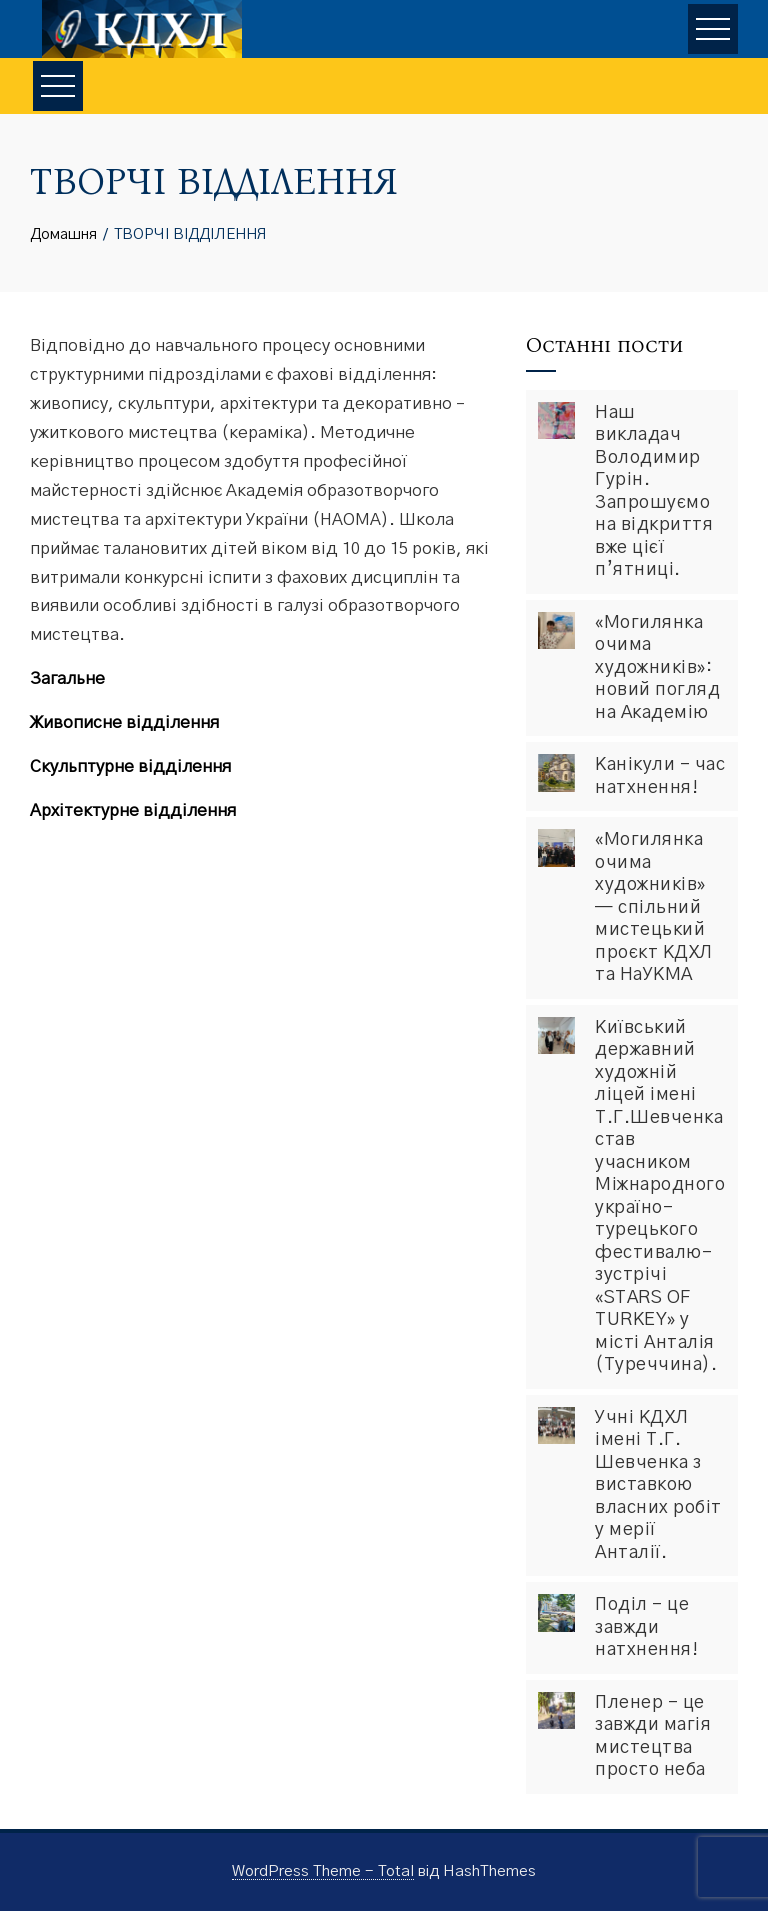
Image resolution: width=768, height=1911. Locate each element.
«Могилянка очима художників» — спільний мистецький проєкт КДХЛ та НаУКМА (654, 907)
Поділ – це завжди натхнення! (646, 1627)
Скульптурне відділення (130, 766)
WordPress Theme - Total (323, 1871)
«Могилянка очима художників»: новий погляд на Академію (657, 668)
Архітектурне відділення (133, 810)
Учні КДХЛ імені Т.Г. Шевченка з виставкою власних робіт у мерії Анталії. (658, 1485)
